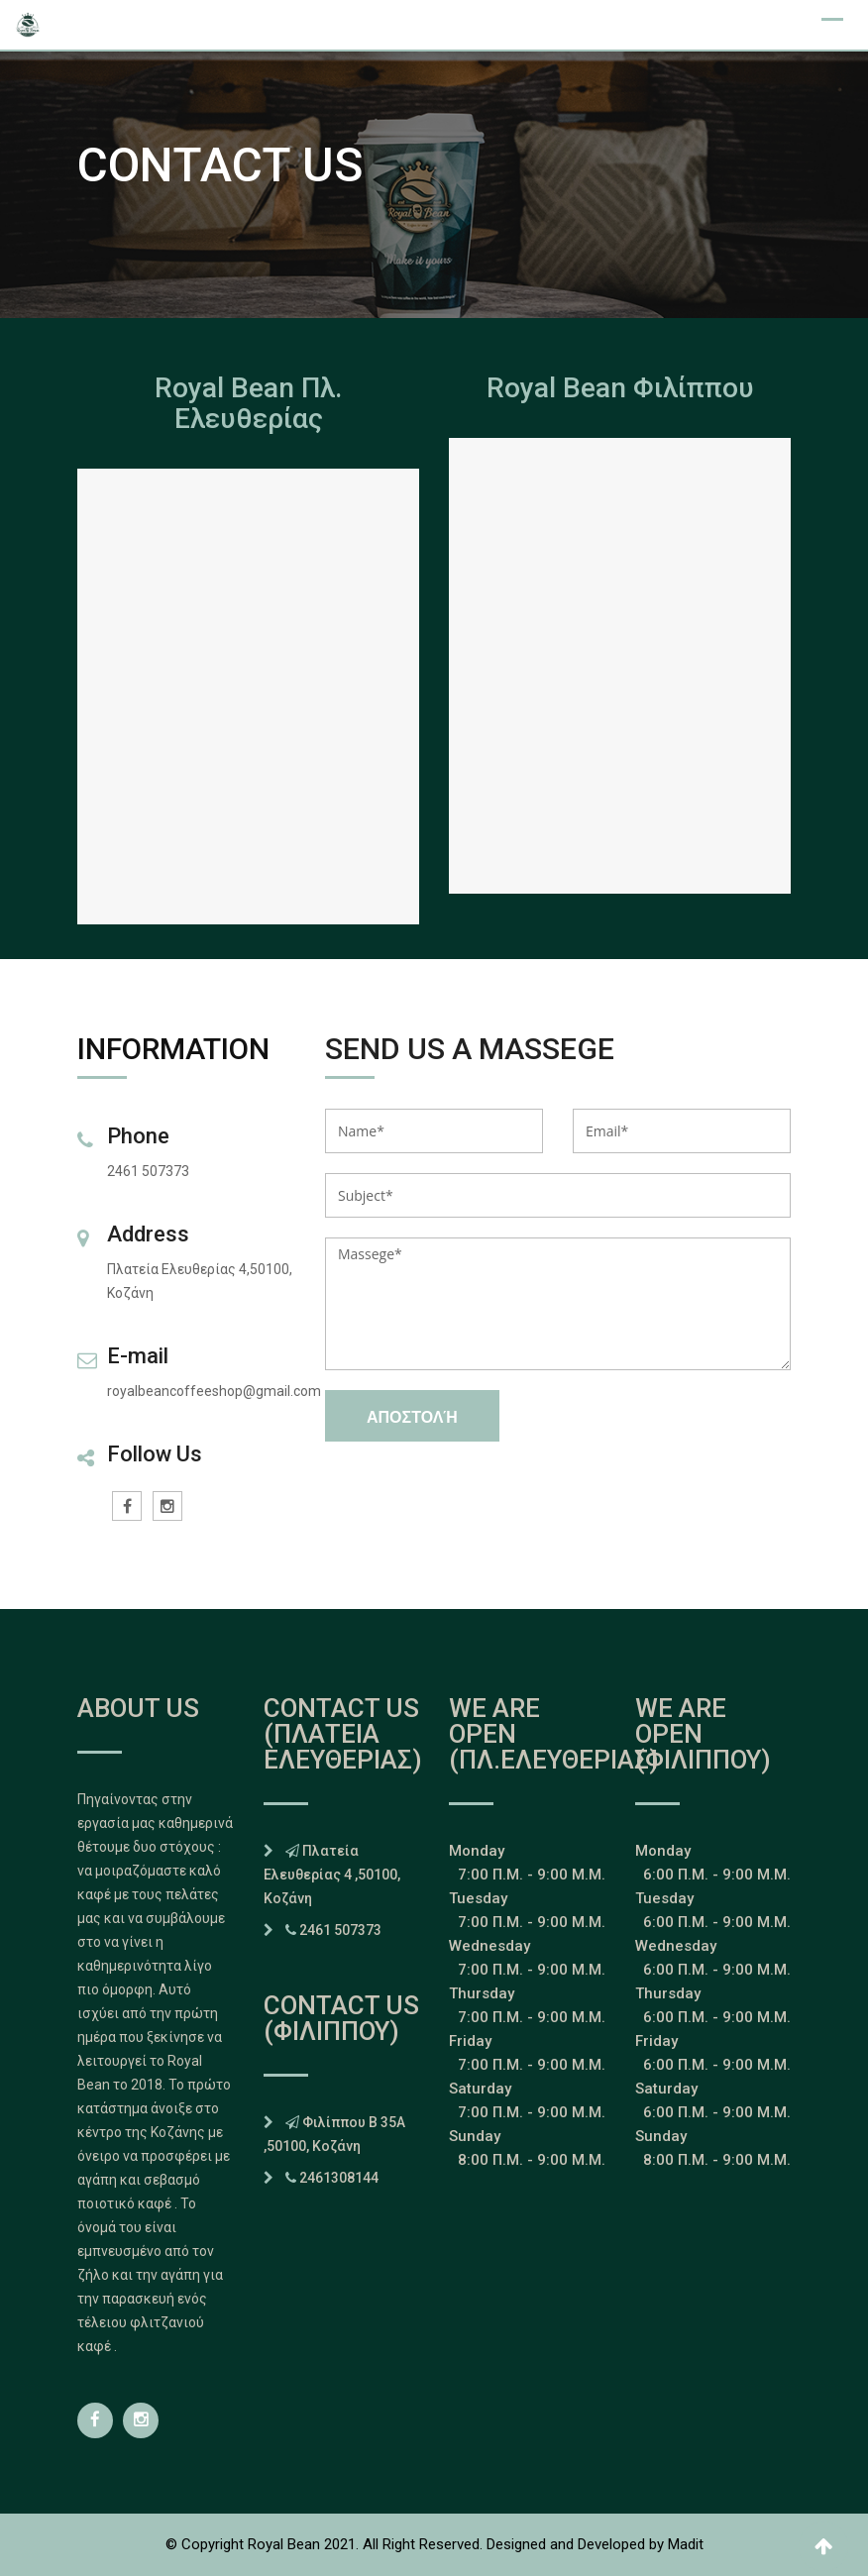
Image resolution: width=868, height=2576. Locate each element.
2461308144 (339, 2178)
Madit (686, 2544)
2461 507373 (340, 1930)
